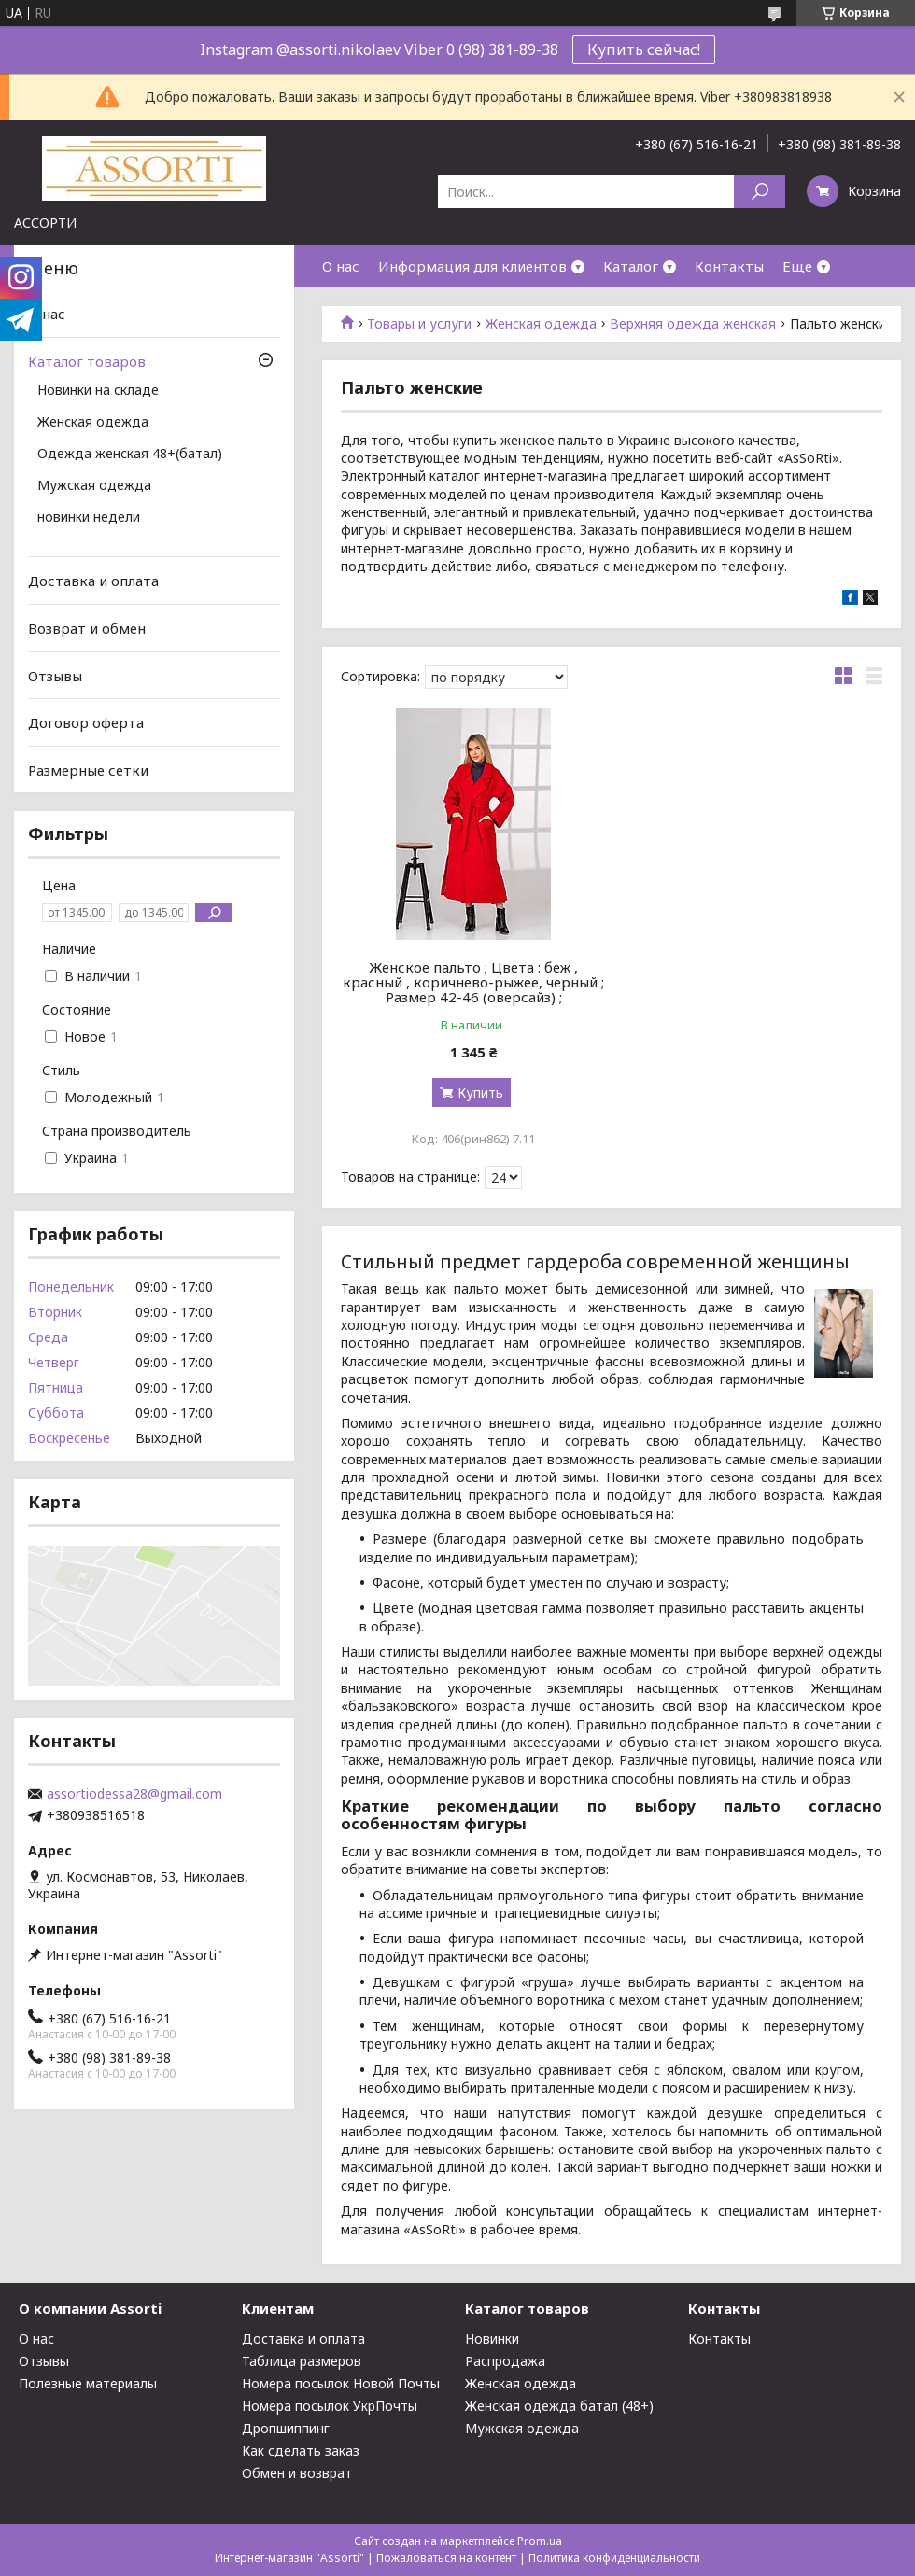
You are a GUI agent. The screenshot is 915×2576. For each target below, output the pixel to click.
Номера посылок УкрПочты (329, 2406)
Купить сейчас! (643, 49)
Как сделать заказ (300, 2450)
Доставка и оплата (93, 580)
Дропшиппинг (286, 2428)
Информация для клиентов (472, 266)
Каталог (630, 266)
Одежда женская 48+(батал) (129, 454)
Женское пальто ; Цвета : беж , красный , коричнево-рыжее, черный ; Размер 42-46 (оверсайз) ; (473, 981)
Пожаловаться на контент (446, 2558)
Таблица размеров (301, 2361)
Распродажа (505, 2361)
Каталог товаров (87, 361)
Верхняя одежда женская (693, 323)
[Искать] (759, 191)
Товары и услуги (419, 323)
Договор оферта (86, 722)
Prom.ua (539, 2541)
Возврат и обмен (87, 628)
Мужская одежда (94, 486)
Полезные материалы (88, 2383)
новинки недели (88, 518)
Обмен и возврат (297, 2473)
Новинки (492, 2338)
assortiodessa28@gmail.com (134, 1793)
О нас (340, 266)
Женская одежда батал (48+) (559, 2406)
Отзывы (55, 674)
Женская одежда (541, 323)
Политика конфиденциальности (614, 2558)
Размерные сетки (88, 770)
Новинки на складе (98, 391)
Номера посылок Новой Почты (341, 2383)
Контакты (729, 266)
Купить (480, 1092)
